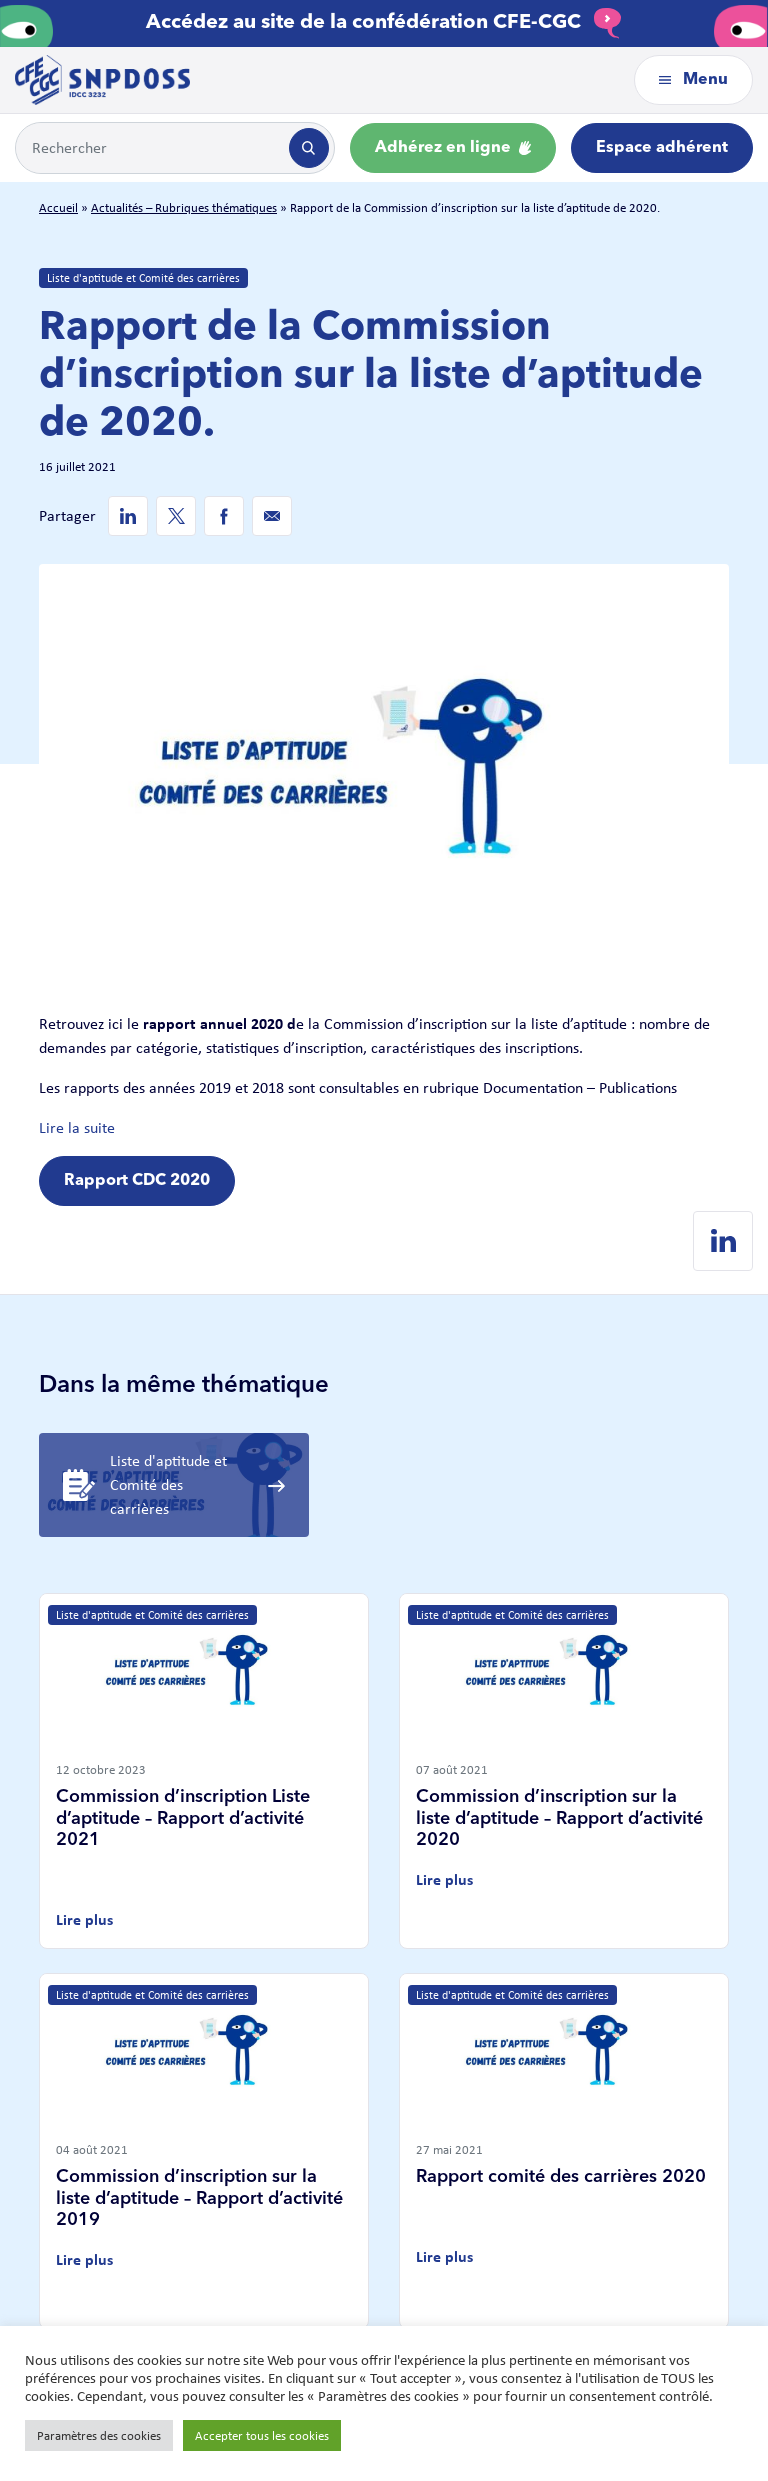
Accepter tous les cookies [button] (262, 2435)
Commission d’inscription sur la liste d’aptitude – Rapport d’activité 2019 (199, 2198)
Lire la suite (77, 1127)
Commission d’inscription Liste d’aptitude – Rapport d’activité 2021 (183, 1818)
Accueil (58, 207)
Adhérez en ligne (453, 148)
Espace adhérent (662, 148)
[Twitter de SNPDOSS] (176, 516)
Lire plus (84, 1919)
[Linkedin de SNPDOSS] (128, 516)
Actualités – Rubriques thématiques (184, 207)
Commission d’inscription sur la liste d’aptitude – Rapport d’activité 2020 (559, 1818)
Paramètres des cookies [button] (99, 2435)
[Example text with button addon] (150, 148)
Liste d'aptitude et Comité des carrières (143, 278)
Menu (693, 80)
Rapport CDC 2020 (137, 1181)
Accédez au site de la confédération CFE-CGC (384, 23)
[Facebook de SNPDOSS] (224, 516)
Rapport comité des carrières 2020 (561, 2177)
